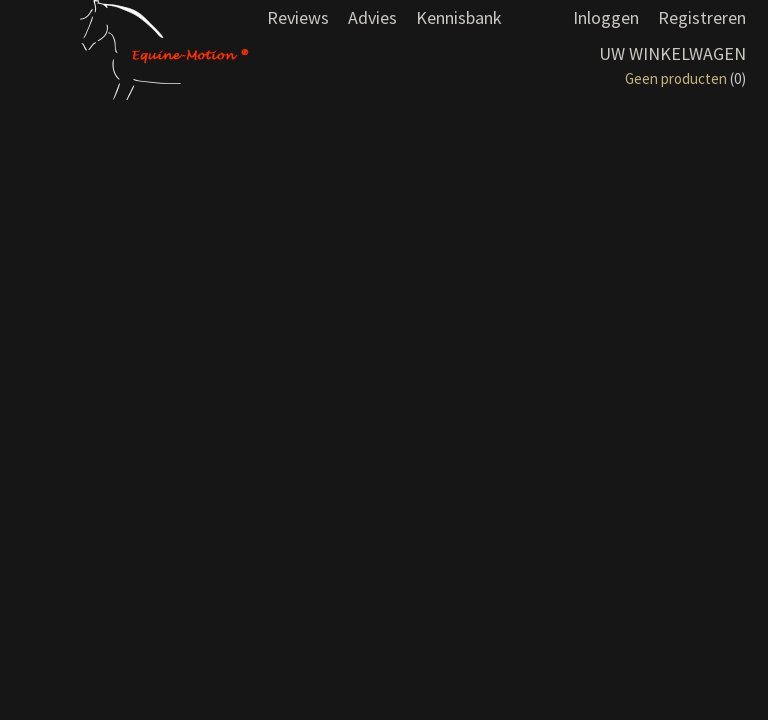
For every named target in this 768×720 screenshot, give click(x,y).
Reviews (298, 17)
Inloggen (606, 17)
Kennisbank (459, 17)
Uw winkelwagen (672, 53)
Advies (372, 17)
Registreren (702, 17)
